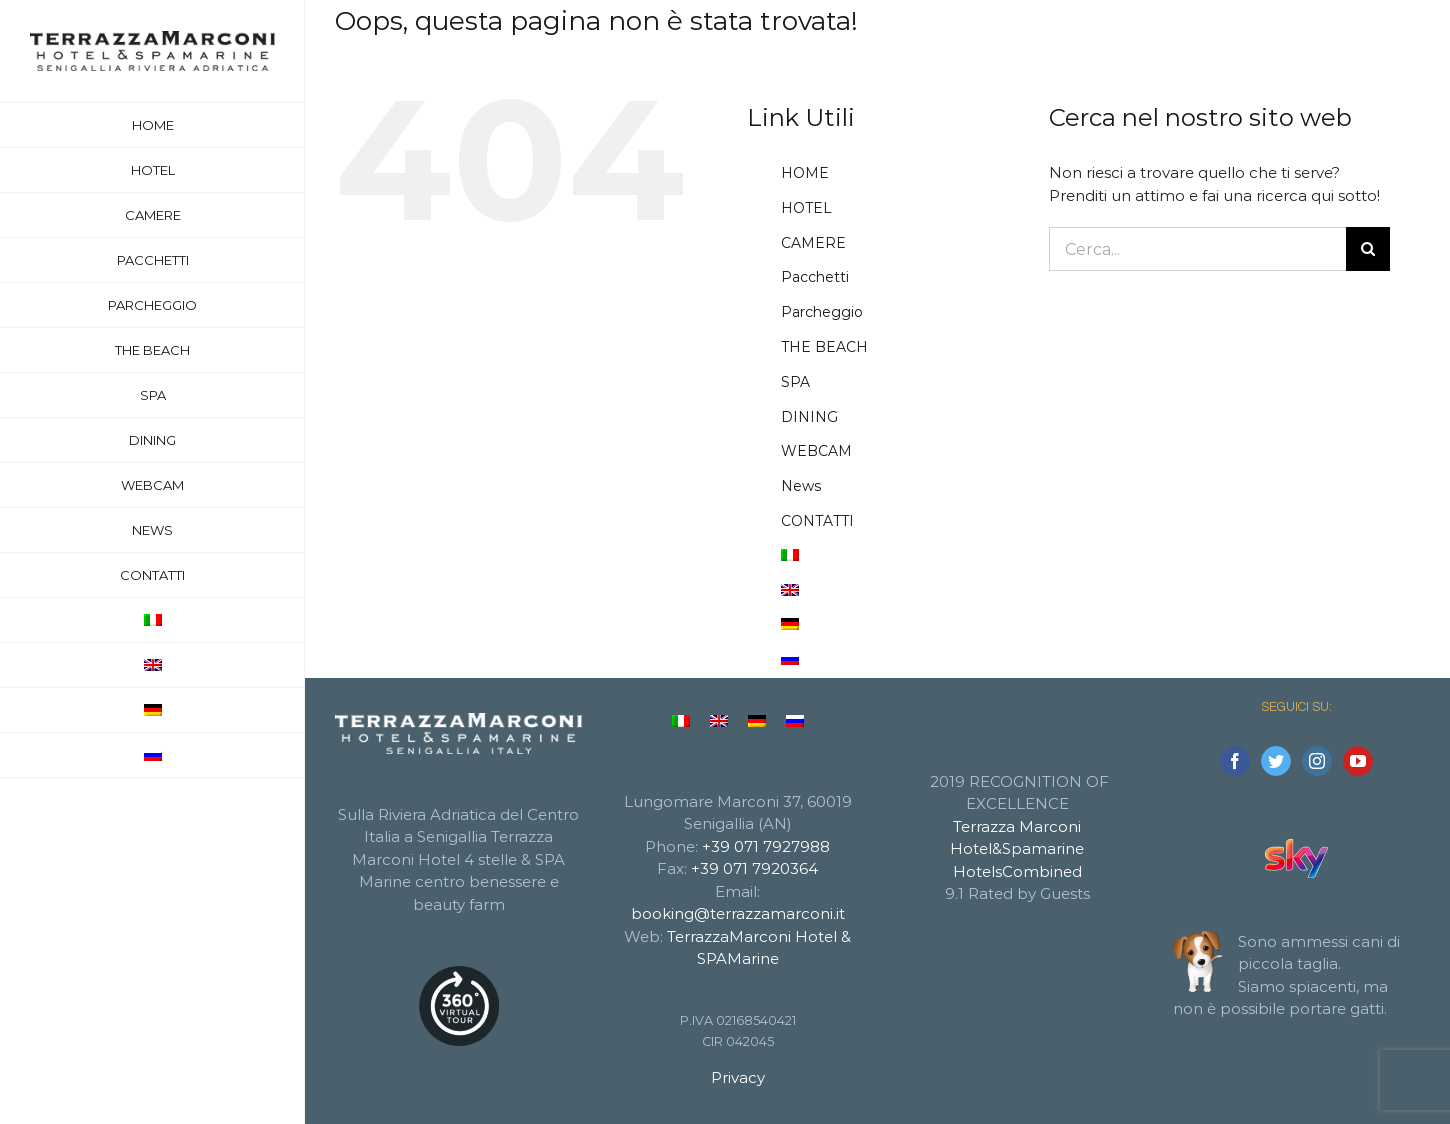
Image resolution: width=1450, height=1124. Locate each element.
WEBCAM (816, 451)
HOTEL (806, 208)
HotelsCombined (1017, 871)
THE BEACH (824, 347)
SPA (795, 382)
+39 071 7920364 (754, 868)
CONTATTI (817, 521)
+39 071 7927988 (766, 846)
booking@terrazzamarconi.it (738, 913)
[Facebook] (1235, 761)
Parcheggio (822, 312)
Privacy (738, 1077)
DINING (809, 417)
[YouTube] (1358, 761)
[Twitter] (1276, 761)
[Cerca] (1368, 249)
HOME (805, 173)
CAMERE (813, 243)
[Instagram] (1317, 761)
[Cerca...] (1198, 249)
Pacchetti (815, 277)
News (801, 486)
